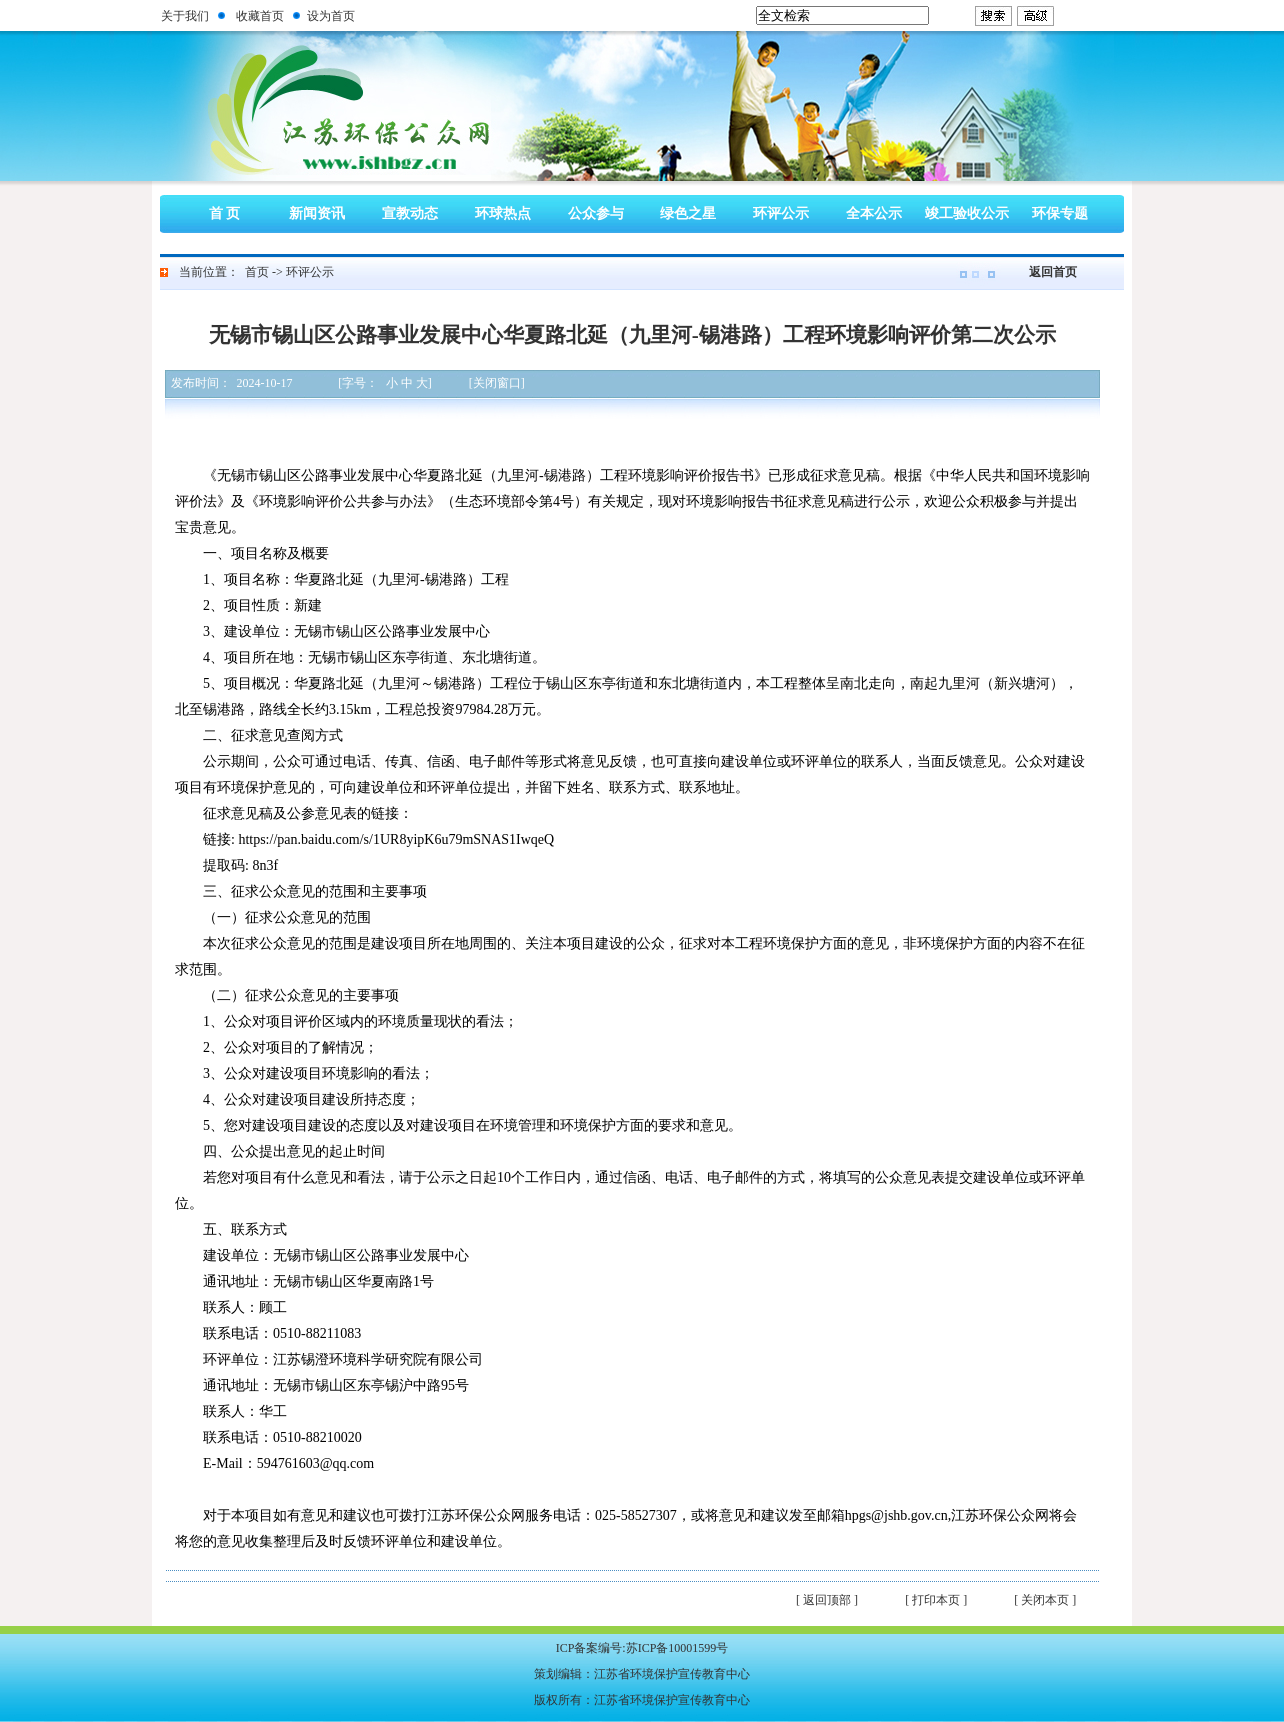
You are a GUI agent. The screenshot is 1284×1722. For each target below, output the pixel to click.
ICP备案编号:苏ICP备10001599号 (642, 1648)
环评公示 (781, 213)
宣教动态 (410, 213)
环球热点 (503, 213)
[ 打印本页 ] (936, 1600)
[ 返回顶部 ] (827, 1600)
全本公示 (874, 213)
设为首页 (331, 16)
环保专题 (1060, 213)
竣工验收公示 (967, 213)
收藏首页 (260, 16)
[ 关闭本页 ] (1045, 1600)
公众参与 (596, 213)
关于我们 (185, 16)
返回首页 (1053, 272)
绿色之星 (688, 213)
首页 (257, 272)
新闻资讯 (317, 213)
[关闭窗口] (497, 383)
